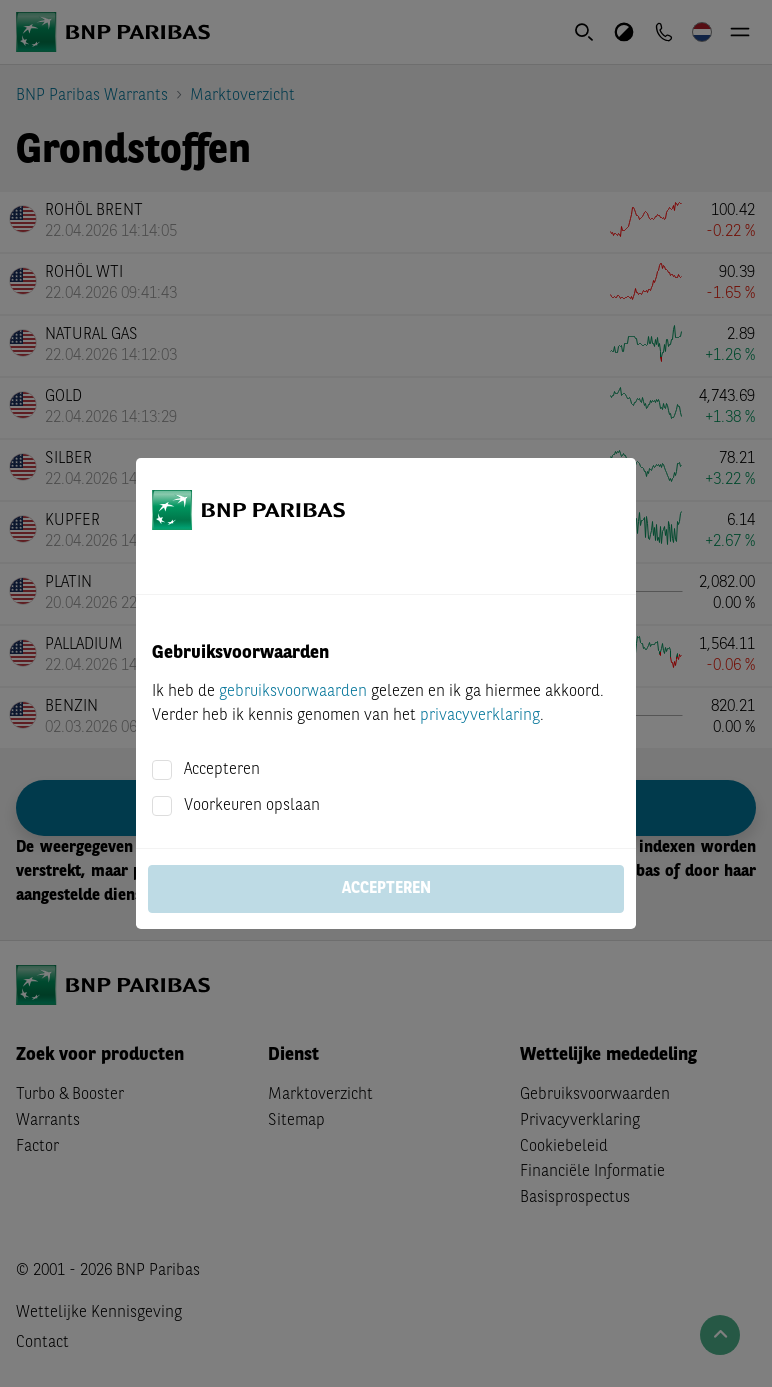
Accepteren (222, 770)
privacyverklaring (480, 716)
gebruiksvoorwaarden (293, 692)
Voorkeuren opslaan (252, 806)
